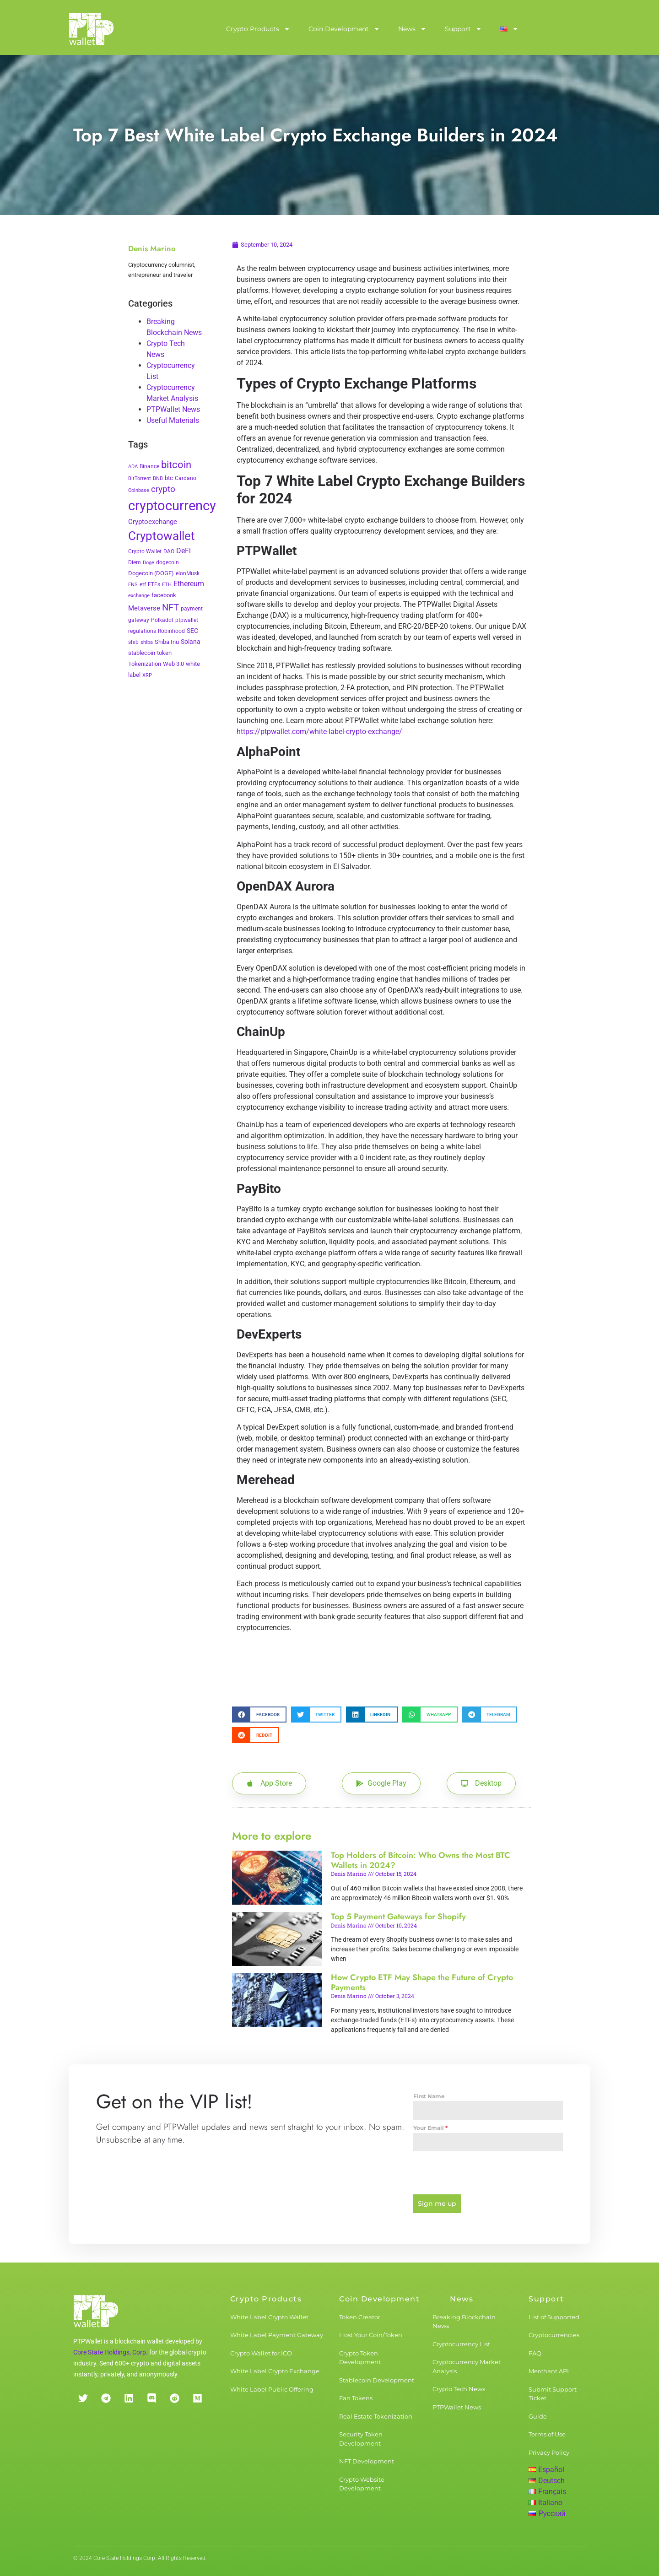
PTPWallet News (173, 409)
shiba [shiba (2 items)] (146, 642)
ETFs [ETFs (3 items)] (154, 584)
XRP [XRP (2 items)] (147, 675)
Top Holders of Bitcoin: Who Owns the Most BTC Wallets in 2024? (420, 1860)
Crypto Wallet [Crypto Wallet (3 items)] (145, 551)
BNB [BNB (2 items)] (158, 478)
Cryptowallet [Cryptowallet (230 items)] (161, 536)
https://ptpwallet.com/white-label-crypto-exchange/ (319, 731)
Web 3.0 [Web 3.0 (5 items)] (173, 663)
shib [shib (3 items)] (133, 642)
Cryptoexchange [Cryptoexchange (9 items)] (152, 522)
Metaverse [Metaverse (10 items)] (144, 608)
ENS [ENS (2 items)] (133, 585)
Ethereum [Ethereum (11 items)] (188, 583)
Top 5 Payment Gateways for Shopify (398, 1917)
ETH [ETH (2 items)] (167, 585)
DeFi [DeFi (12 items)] (183, 550)
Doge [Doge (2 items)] (148, 563)
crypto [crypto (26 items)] (163, 489)
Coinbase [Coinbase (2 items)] (138, 490)
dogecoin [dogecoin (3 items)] (167, 562)
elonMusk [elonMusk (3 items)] (188, 573)
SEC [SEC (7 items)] (192, 630)
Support (463, 29)
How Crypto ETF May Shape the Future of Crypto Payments (422, 1982)
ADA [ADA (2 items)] (133, 467)
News (412, 29)
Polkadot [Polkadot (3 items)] (162, 620)
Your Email (430, 2127)
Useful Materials (172, 420)
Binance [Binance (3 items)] (149, 466)
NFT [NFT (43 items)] (170, 607)
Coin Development (344, 29)
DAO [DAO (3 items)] (168, 551)
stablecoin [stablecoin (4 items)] (141, 652)
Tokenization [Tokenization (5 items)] (144, 663)
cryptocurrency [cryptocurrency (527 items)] (172, 505)
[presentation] (488, 2173)
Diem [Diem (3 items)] (134, 562)
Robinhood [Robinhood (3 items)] (171, 631)
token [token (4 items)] (164, 652)
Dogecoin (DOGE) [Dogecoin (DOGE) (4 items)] (151, 573)
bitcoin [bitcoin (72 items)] (176, 464)
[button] (259, 1715)
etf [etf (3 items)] (143, 584)
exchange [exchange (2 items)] (139, 596)
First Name (429, 2096)
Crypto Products (258, 29)
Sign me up (437, 2203)
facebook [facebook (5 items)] (163, 595)
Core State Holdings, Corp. (110, 2352)
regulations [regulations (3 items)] (142, 631)
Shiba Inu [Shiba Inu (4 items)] (167, 641)
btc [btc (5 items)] (169, 478)
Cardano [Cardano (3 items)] (185, 478)
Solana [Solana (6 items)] (190, 641)
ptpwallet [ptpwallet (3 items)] (186, 620)
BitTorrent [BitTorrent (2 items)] (139, 478)
